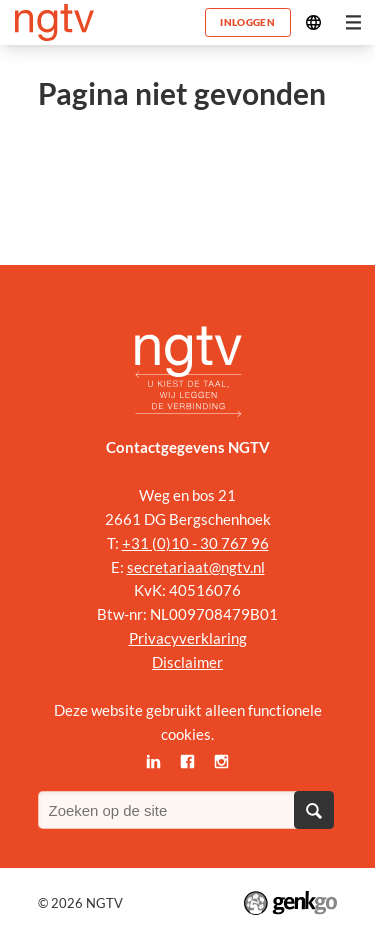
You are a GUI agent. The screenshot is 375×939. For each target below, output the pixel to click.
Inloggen (247, 22)
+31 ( (139, 543)
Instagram (221, 762)
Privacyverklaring (188, 638)
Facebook (188, 762)
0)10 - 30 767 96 (213, 543)
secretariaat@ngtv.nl (196, 567)
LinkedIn (154, 762)
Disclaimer (187, 662)
